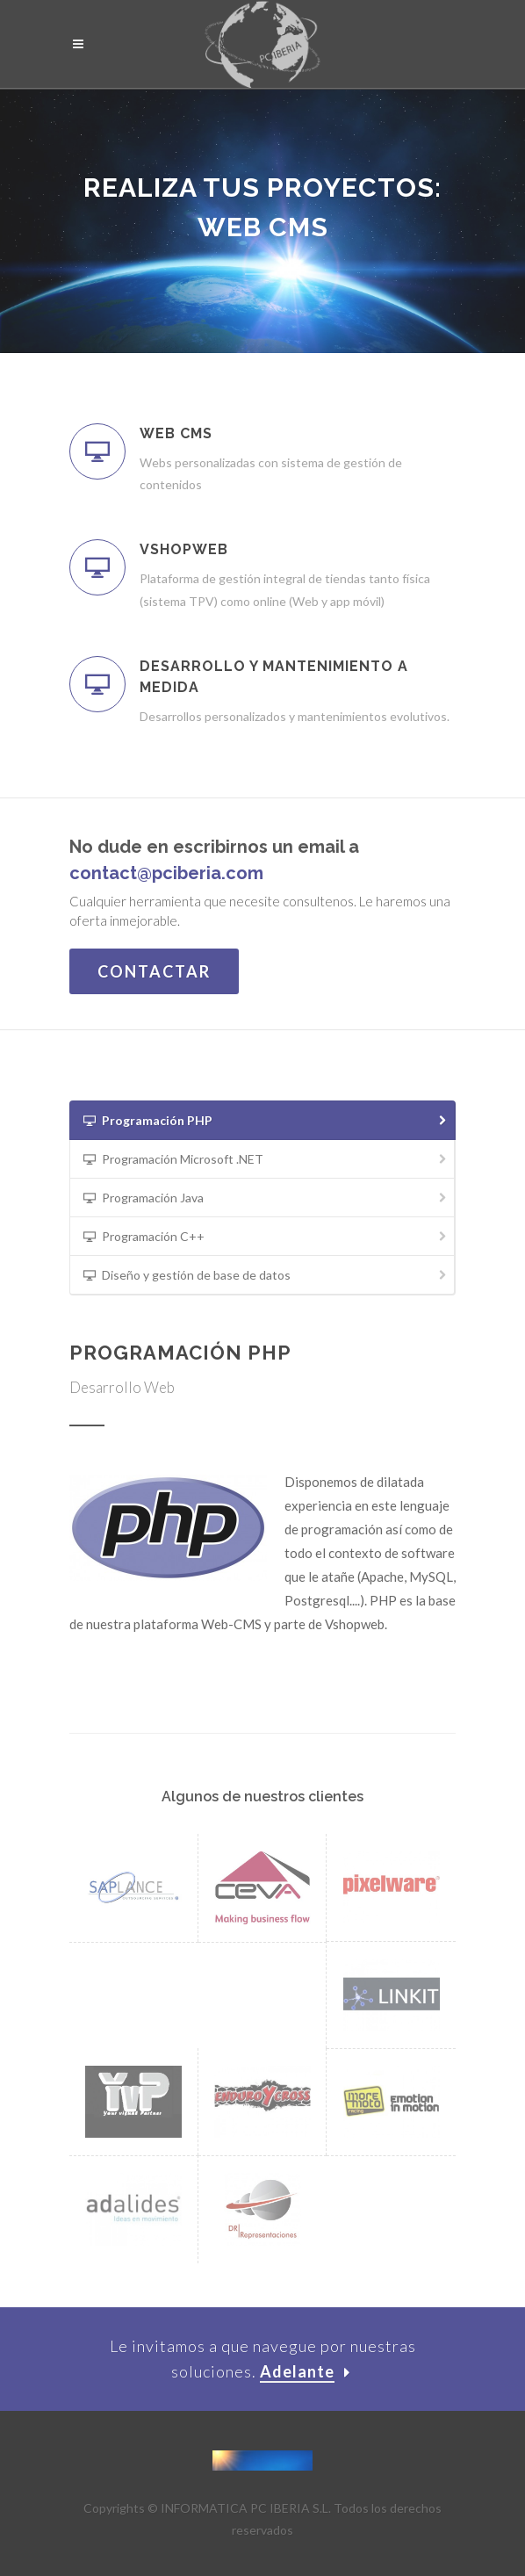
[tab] (262, 1120)
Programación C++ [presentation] (266, 1237)
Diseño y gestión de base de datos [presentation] (266, 1275)
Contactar (154, 971)
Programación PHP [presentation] (266, 1121)
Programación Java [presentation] (266, 1198)
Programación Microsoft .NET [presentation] (266, 1160)
